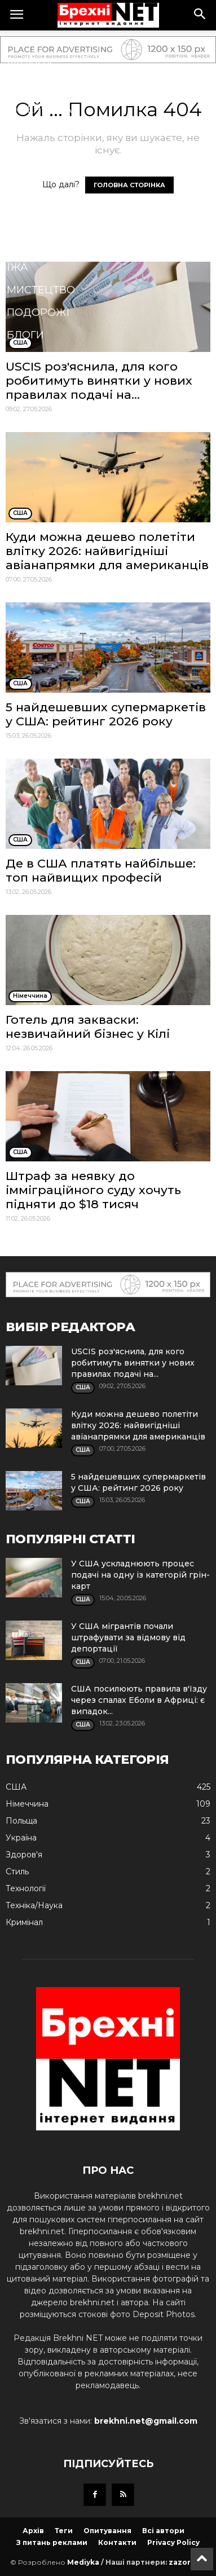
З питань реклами (51, 2542)
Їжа (17, 267)
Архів (33, 2530)
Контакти (117, 2542)
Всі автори (163, 2530)
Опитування (107, 2530)
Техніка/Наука (48, 245)
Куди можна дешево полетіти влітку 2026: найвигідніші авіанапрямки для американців (107, 551)
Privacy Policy (173, 2542)
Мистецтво (41, 290)
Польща (32, 87)
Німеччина (39, 109)
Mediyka (83, 2562)
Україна (30, 64)
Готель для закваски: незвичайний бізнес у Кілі (88, 1026)
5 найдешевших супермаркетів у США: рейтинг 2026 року (106, 714)
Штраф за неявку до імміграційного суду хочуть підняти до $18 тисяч (93, 1190)
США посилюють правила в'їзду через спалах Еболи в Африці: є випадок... (139, 1700)
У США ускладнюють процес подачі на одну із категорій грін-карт (140, 1574)
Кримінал (35, 199)
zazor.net (187, 2562)
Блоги (25, 335)
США (19, 42)
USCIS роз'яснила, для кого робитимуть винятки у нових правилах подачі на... (99, 380)
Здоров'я (35, 132)
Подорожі (38, 312)
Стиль (25, 222)
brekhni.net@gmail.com (145, 2421)
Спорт (25, 154)
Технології (39, 177)
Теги (64, 2530)
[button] (200, 15)
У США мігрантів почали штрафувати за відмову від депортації (128, 1637)
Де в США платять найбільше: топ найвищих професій (101, 870)
